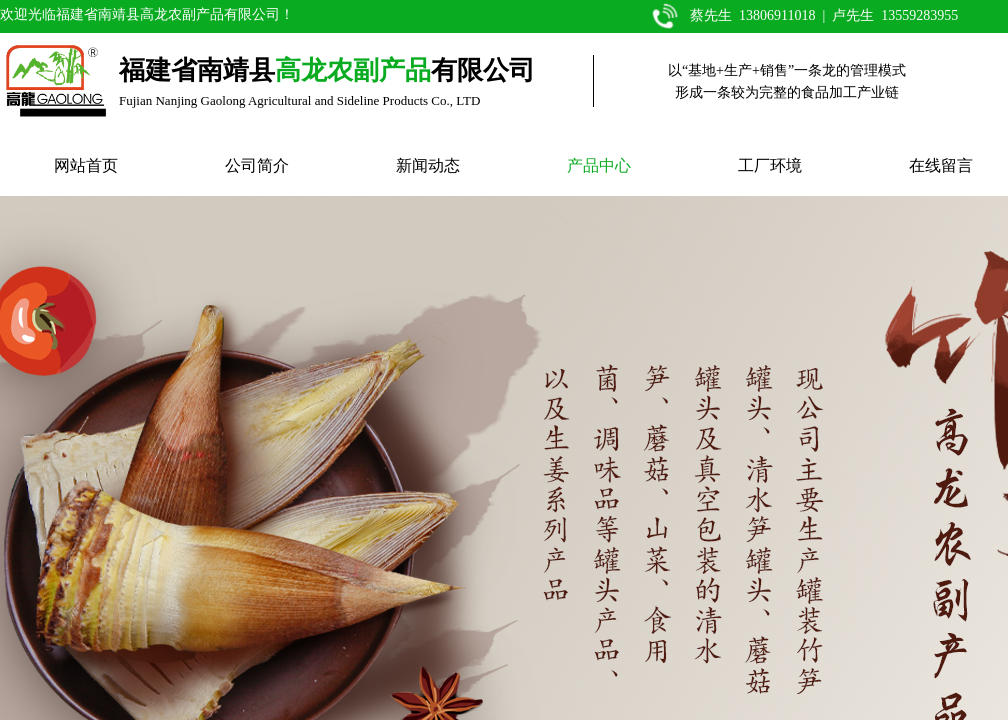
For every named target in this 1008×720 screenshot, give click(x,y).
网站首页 (86, 165)
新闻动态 (428, 165)
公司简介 (257, 165)
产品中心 (599, 165)
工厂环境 (770, 165)
